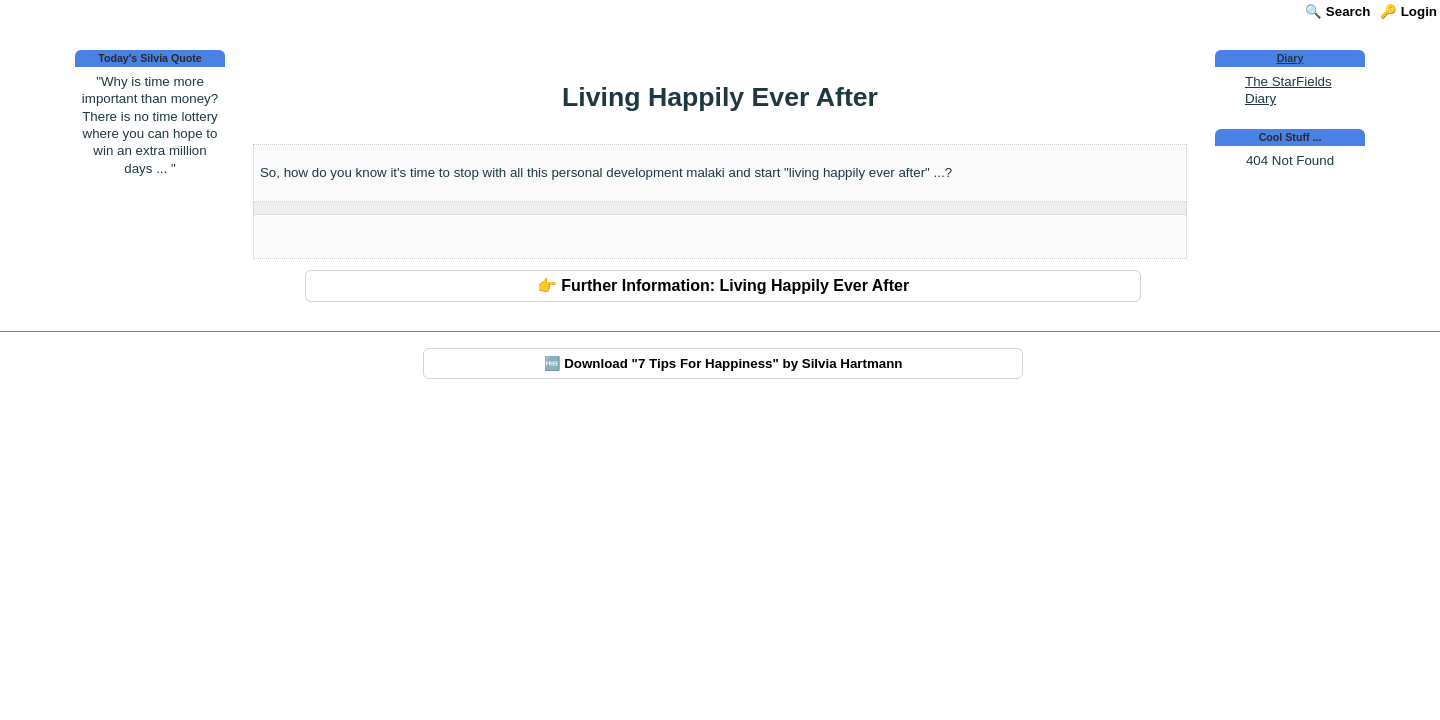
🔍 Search (1337, 11)
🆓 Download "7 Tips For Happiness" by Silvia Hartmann (723, 363)
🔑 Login (1408, 11)
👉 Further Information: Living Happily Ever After (723, 285)
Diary (1290, 58)
